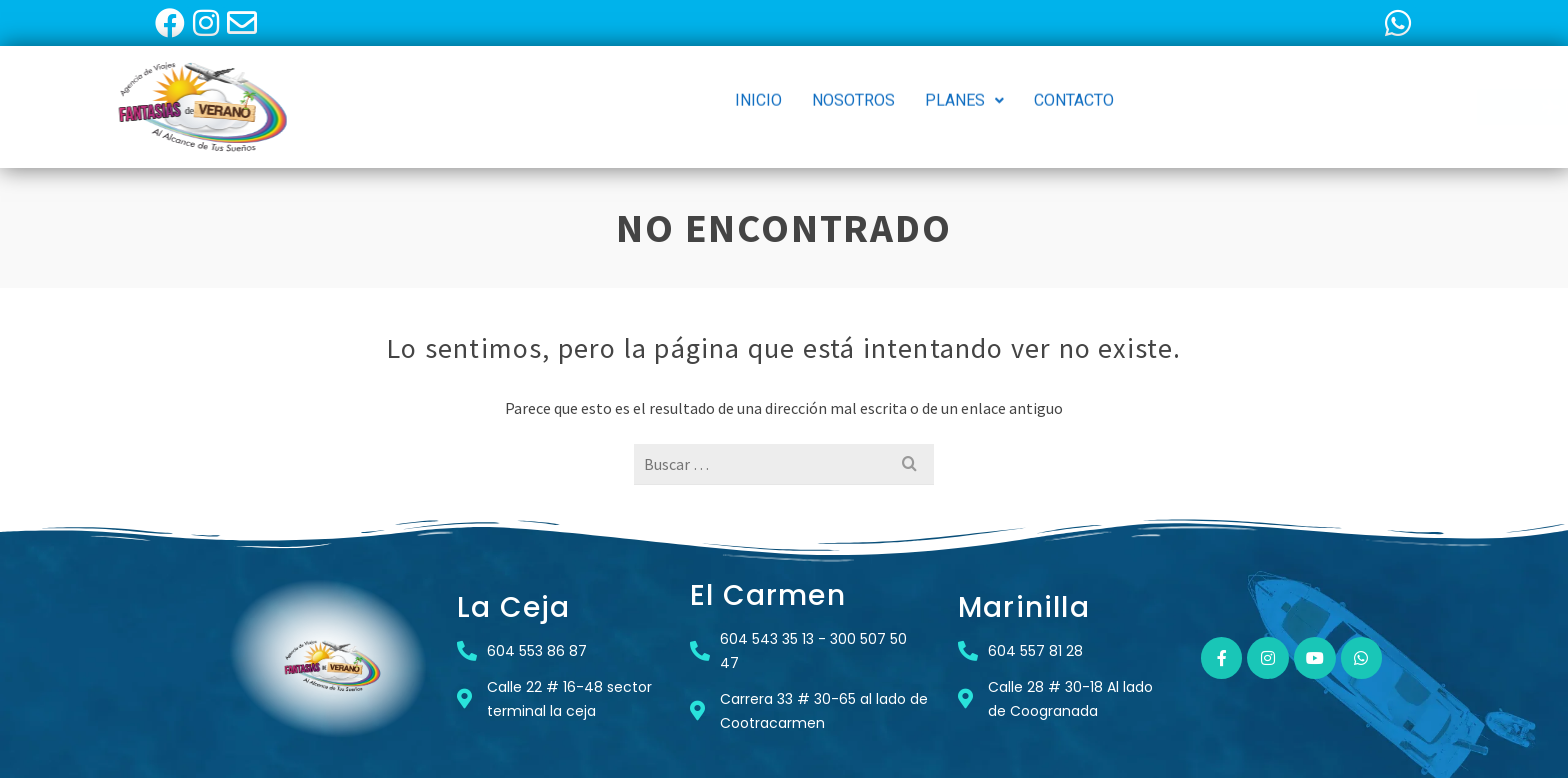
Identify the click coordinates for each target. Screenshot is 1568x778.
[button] (964, 92)
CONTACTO (1074, 91)
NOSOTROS (853, 91)
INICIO (758, 91)
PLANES (964, 91)
